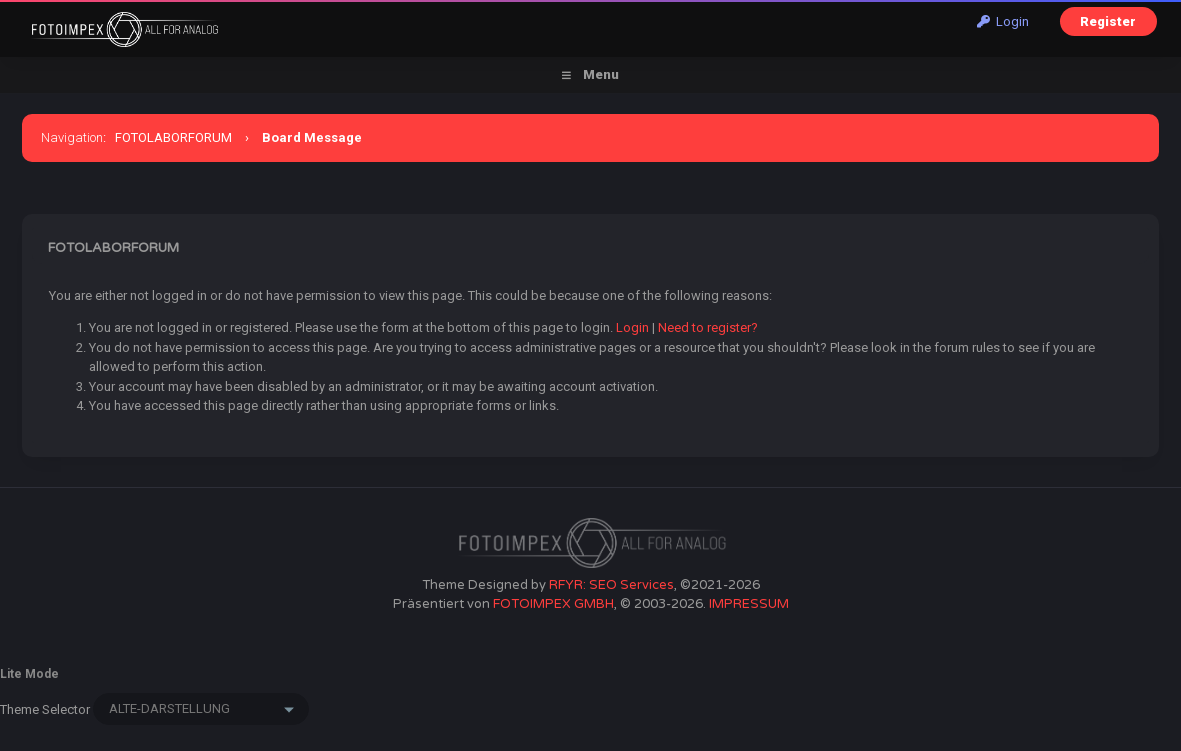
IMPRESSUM (749, 604)
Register (1108, 21)
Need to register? (708, 327)
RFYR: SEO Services (611, 585)
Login (1003, 21)
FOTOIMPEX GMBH (553, 604)
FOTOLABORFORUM (173, 137)
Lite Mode (29, 674)
